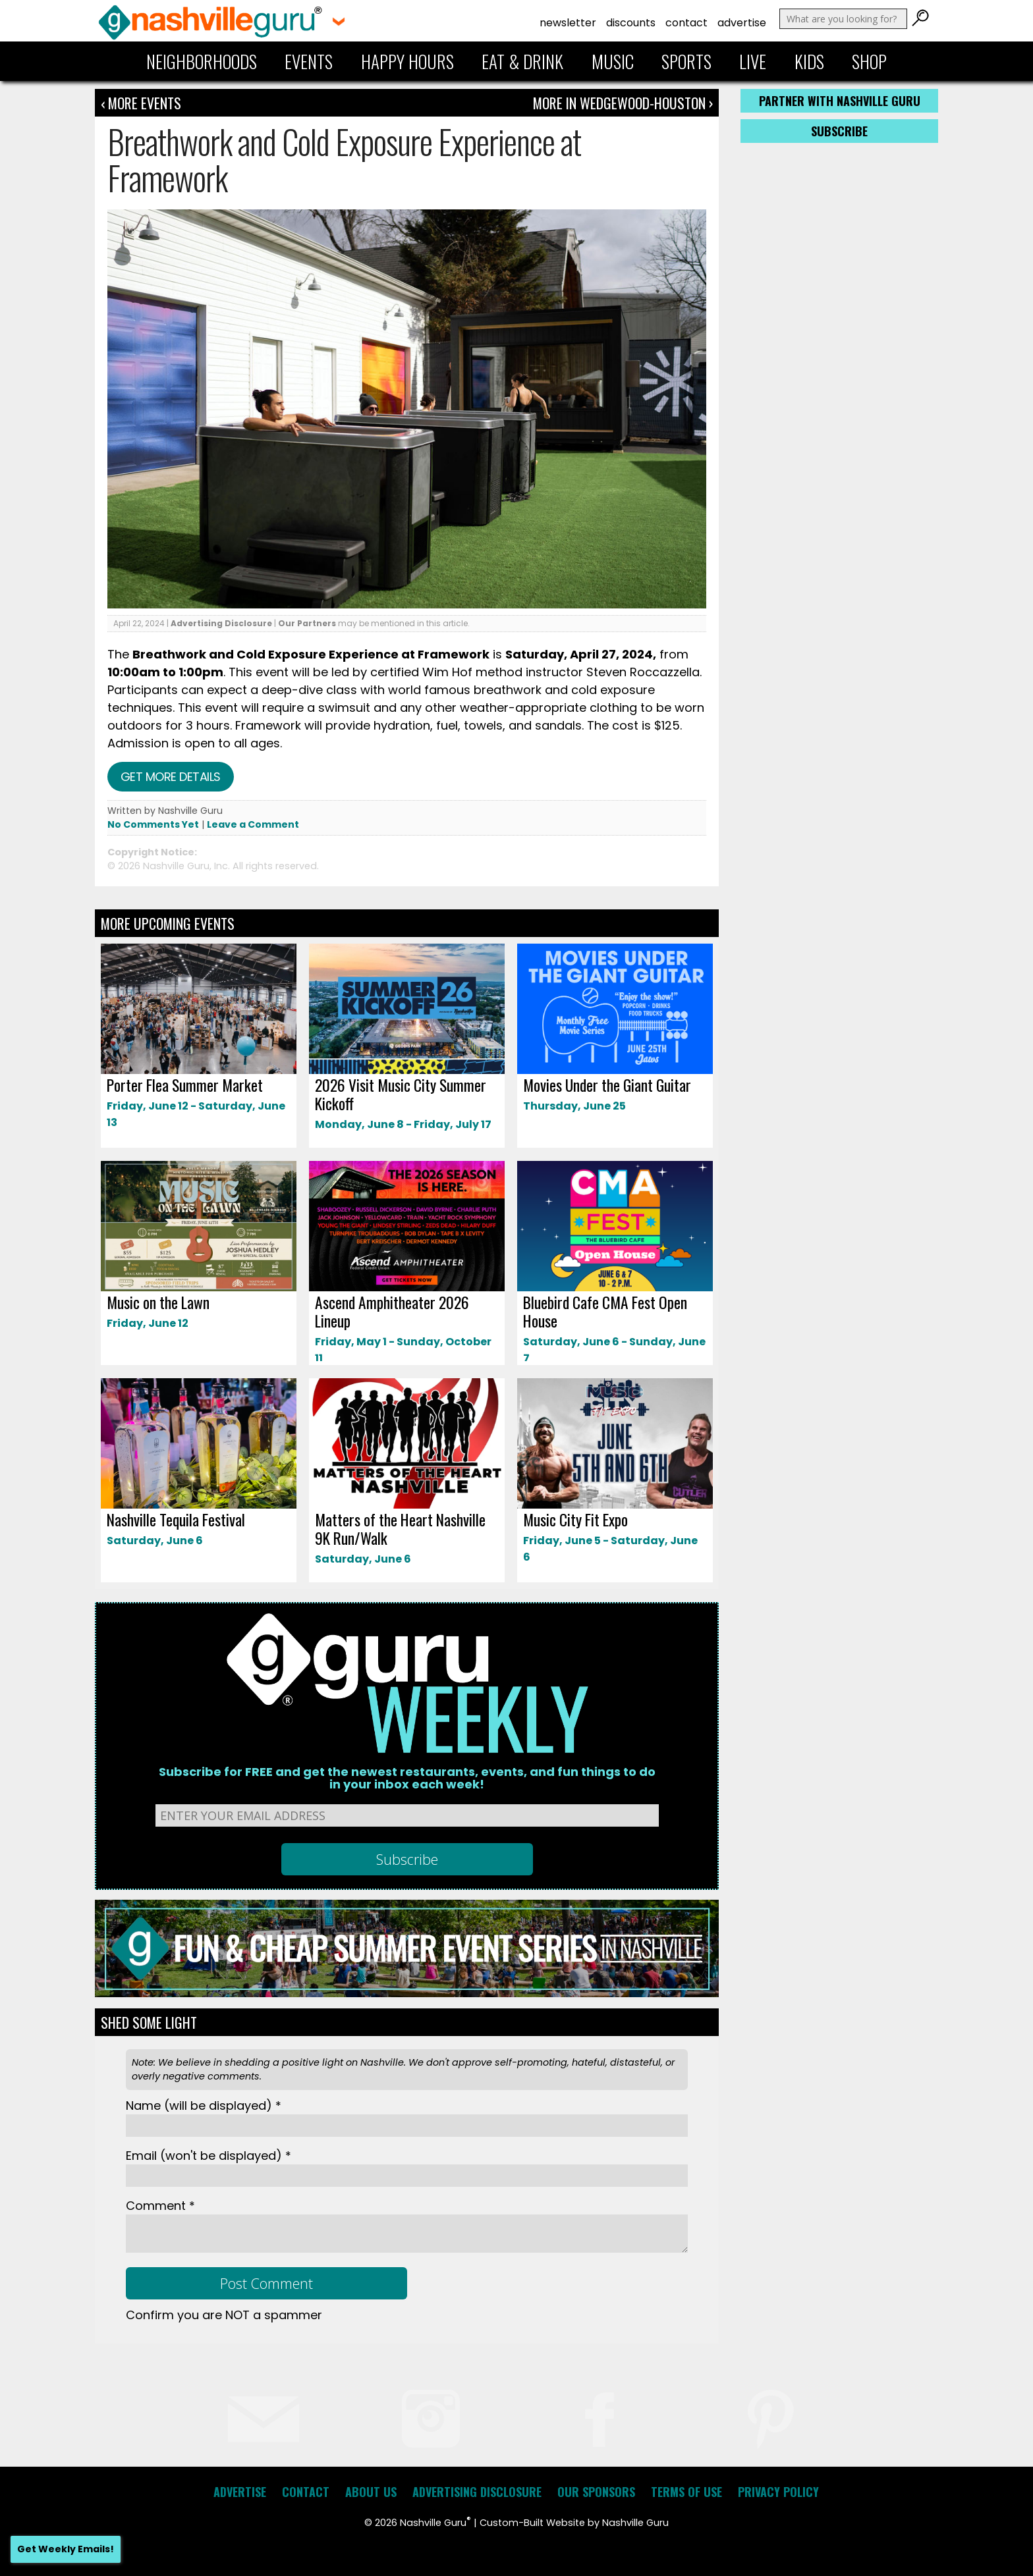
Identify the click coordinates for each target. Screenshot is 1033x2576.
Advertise (741, 22)
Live (752, 61)
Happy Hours (407, 61)
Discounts (631, 22)
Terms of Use (686, 2491)
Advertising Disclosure (221, 623)
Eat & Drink (522, 61)
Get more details (171, 776)
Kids (809, 61)
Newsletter (568, 22)
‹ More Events (141, 102)
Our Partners (307, 623)
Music (613, 61)
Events (309, 61)
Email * (208, 2155)
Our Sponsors (596, 2491)
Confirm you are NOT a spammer (224, 2315)
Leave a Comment (253, 824)
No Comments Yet (153, 824)
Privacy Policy (778, 2491)
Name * (203, 2105)
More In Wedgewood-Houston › (623, 102)
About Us (371, 2491)
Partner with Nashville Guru (839, 100)
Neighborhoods (201, 61)
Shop (869, 61)
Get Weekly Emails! (65, 2549)
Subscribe (839, 131)
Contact (686, 22)
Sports (686, 61)
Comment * (160, 2205)
